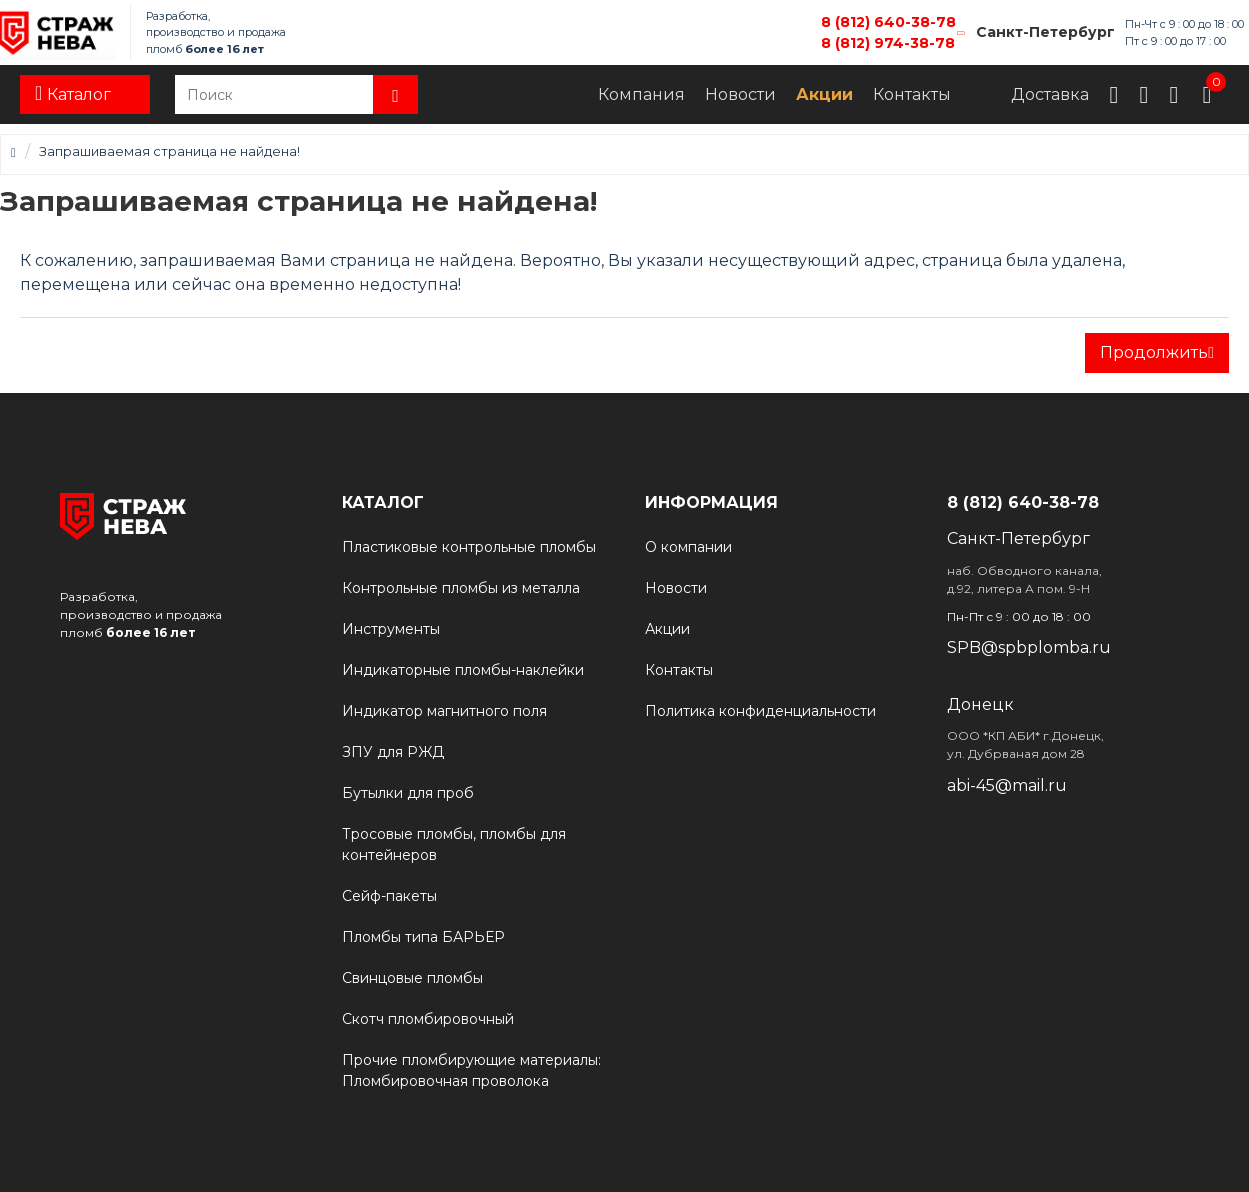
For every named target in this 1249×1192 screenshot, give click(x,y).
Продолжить (1154, 352)
